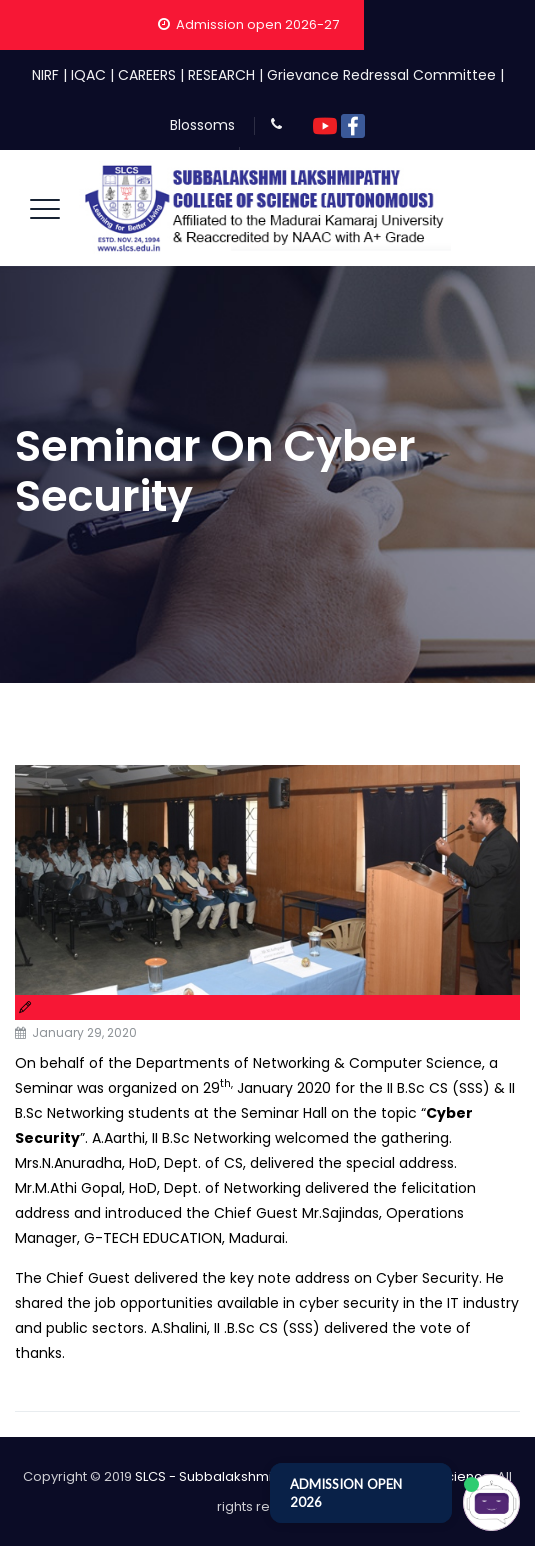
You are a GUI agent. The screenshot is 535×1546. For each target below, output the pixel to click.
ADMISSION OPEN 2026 (346, 1493)
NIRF (45, 75)
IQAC (88, 75)
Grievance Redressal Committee (381, 75)
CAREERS (147, 75)
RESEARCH (221, 75)
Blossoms (202, 125)
